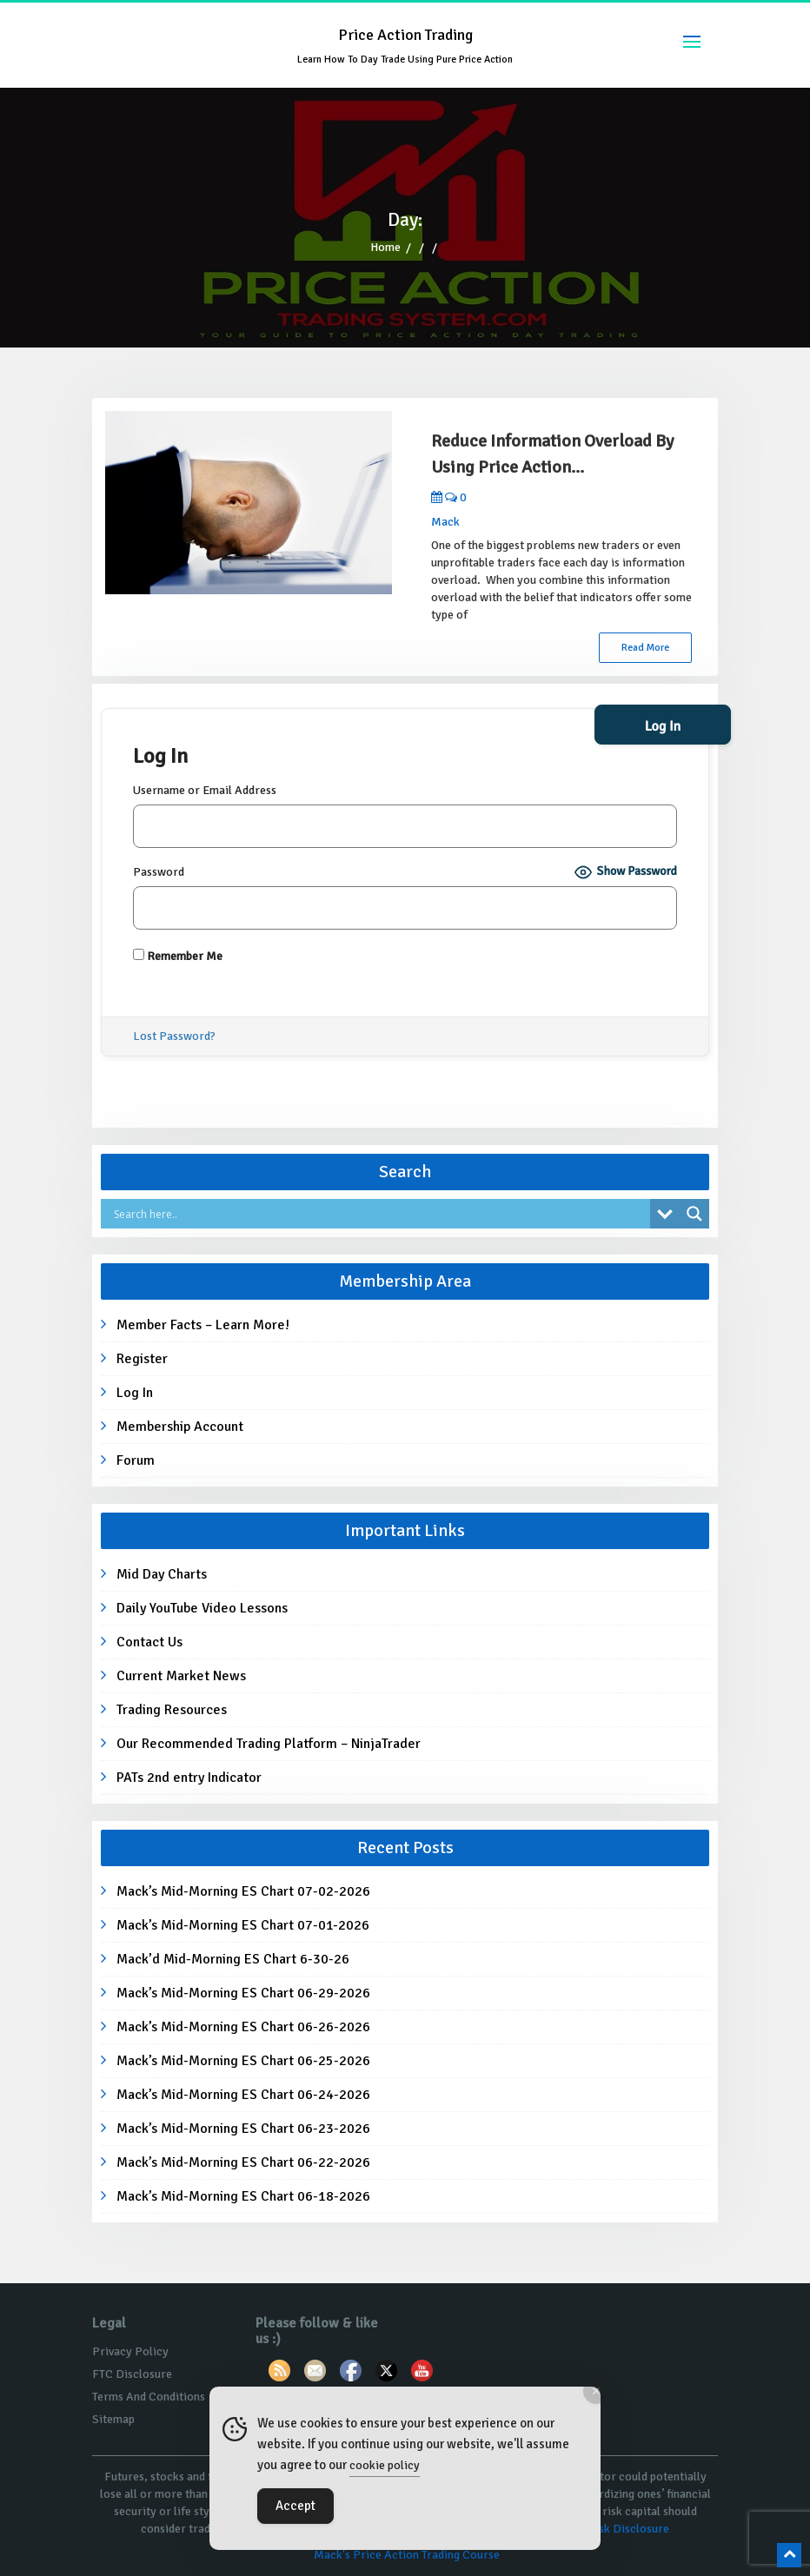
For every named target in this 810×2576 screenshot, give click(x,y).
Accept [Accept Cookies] (295, 2505)
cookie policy (384, 2465)
